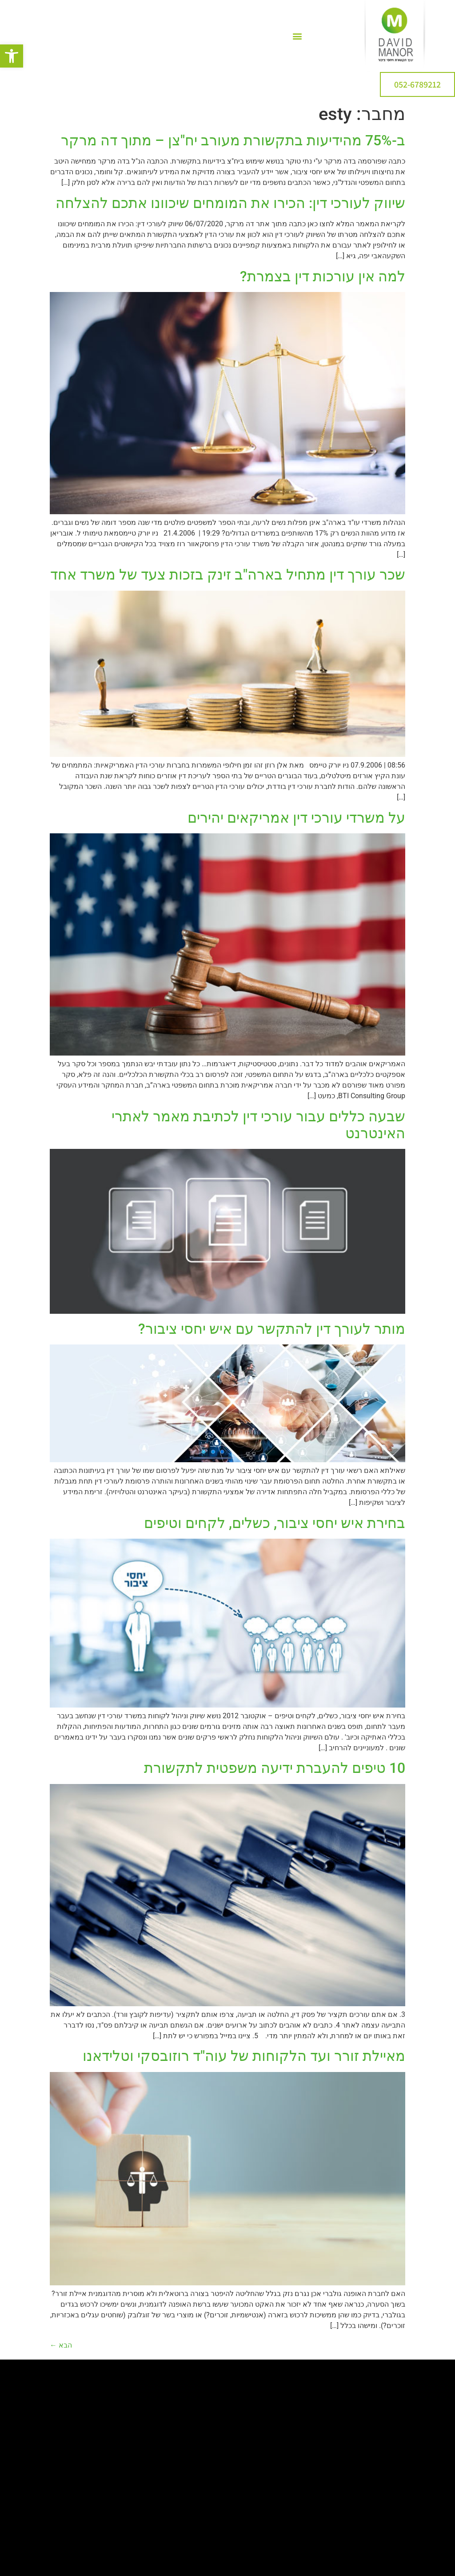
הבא (61, 2345)
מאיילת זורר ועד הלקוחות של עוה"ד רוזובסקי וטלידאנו (244, 2056)
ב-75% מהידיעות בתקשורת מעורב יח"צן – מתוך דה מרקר (233, 140)
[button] (11, 56)
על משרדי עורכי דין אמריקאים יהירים (296, 817)
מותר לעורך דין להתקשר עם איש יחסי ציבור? (271, 1328)
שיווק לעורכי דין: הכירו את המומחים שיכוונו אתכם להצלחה (230, 203)
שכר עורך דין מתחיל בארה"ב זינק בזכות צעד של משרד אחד (227, 574)
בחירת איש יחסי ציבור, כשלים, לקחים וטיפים (274, 1523)
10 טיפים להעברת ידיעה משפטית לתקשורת (274, 1768)
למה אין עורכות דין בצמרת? (322, 276)
